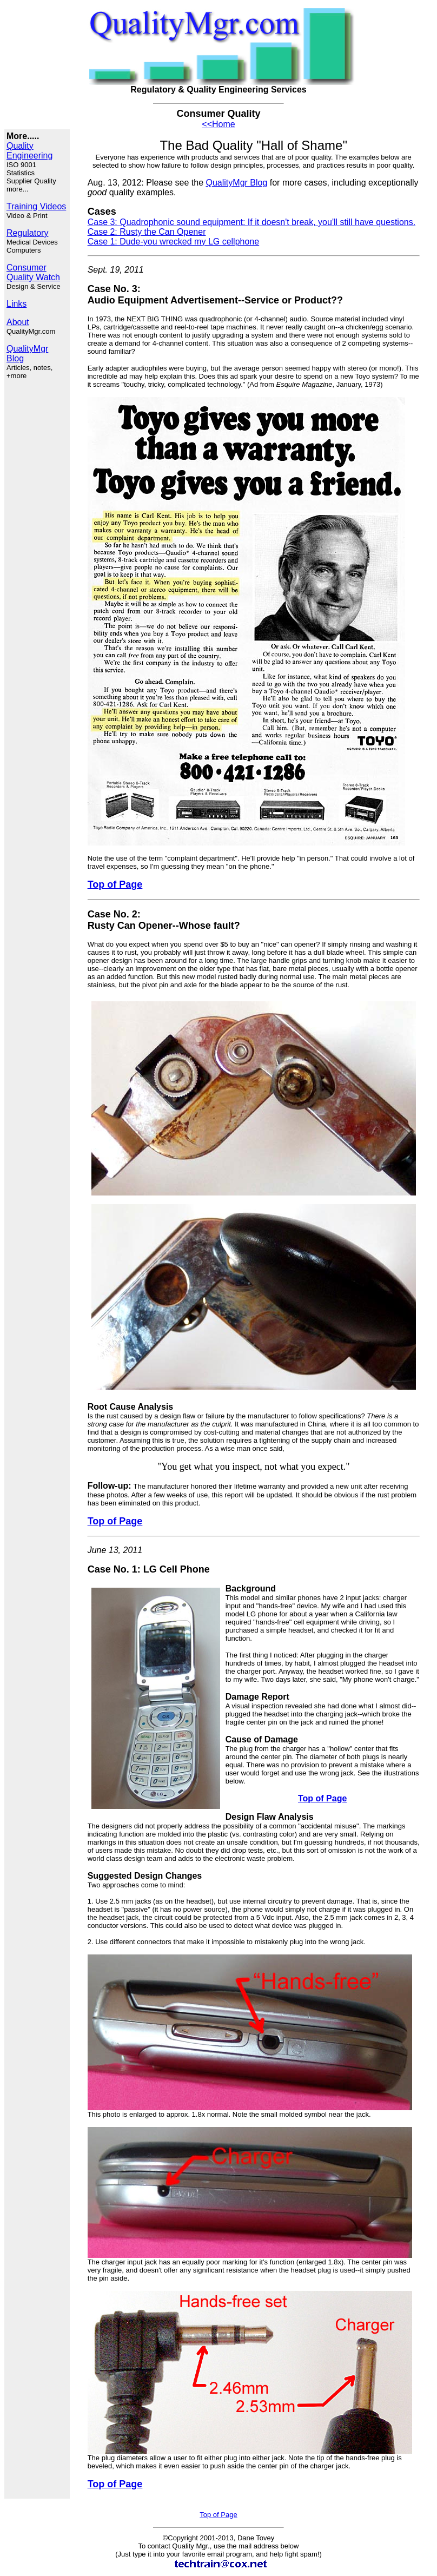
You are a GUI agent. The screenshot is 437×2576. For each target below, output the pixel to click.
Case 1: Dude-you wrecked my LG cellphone (174, 241)
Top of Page (218, 2515)
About (17, 322)
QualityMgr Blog (237, 182)
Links (16, 303)
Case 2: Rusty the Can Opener (147, 231)
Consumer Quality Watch (33, 272)
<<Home (218, 124)
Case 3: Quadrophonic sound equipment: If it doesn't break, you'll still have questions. (251, 222)
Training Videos (36, 206)
